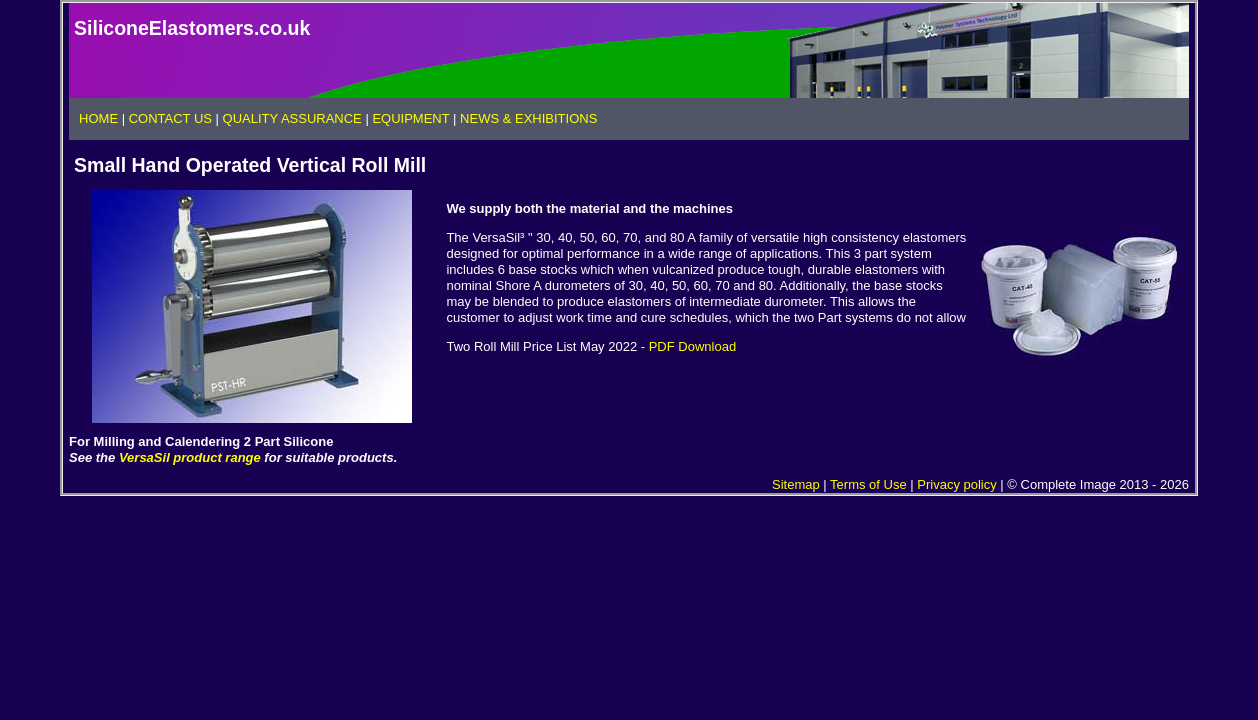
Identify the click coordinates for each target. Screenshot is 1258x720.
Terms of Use (868, 484)
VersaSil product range (190, 457)
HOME (100, 118)
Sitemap (796, 484)
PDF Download (692, 346)
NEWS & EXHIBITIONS (528, 118)
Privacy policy (956, 484)
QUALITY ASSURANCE (292, 118)
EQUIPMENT (410, 118)
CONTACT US (170, 118)
